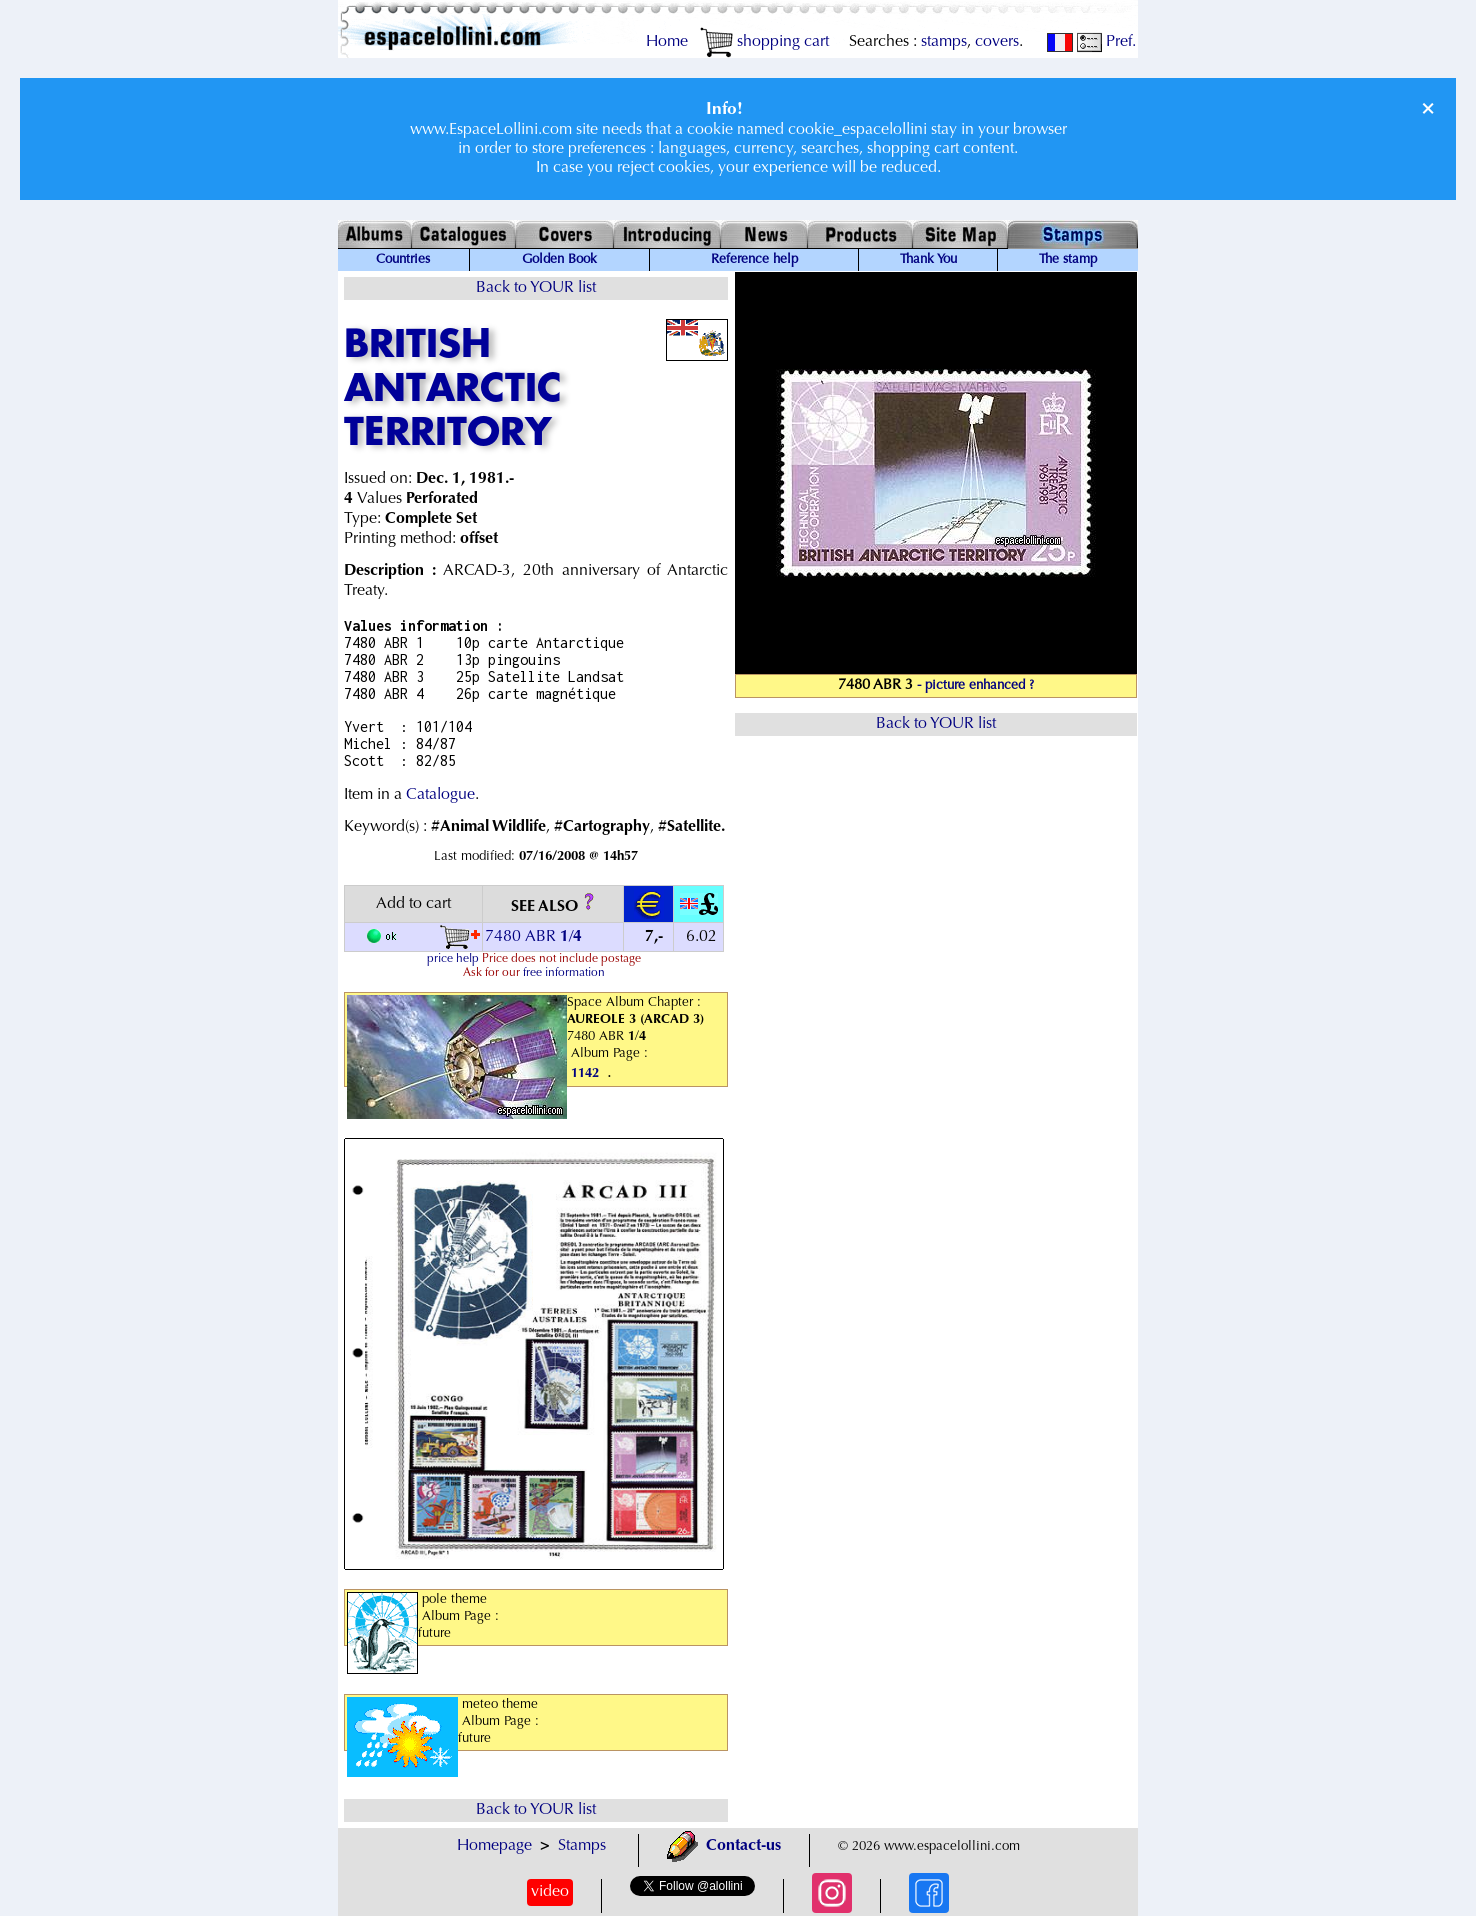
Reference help (754, 260)
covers (997, 42)
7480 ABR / (535, 937)
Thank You (928, 260)
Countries (403, 260)
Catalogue (440, 795)
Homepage (494, 1846)
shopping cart (764, 42)
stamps (944, 42)
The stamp (1068, 260)
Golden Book (559, 260)
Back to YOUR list (536, 288)
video (550, 1892)
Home (667, 42)
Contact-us (724, 1846)
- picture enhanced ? (975, 686)
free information (564, 973)
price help (453, 959)
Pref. (1106, 42)
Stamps (582, 1846)
